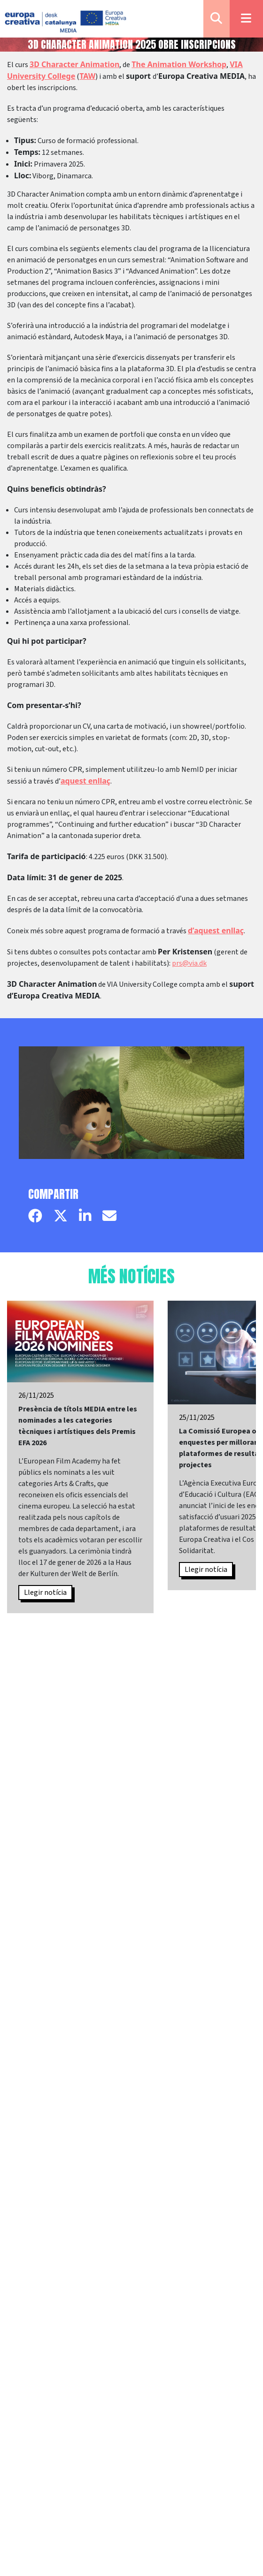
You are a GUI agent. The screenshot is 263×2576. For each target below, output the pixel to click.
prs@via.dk (189, 963)
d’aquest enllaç (216, 930)
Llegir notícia (45, 1592)
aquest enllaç (85, 781)
